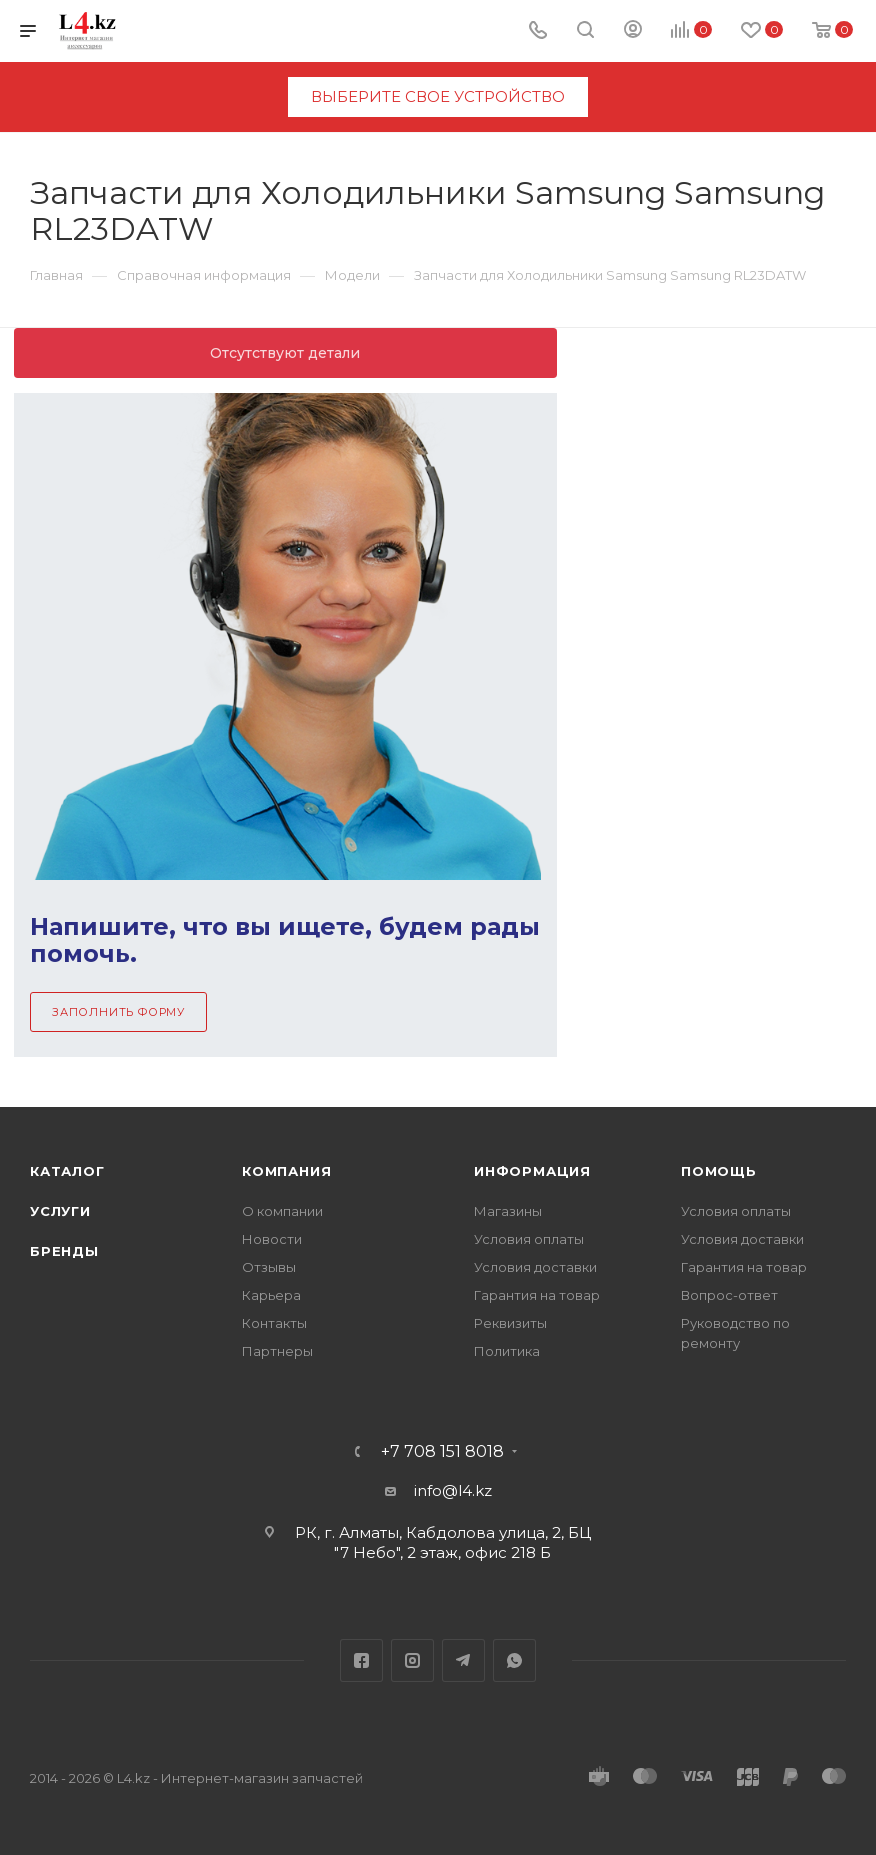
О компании (282, 1211)
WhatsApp (514, 1660)
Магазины (508, 1211)
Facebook (361, 1660)
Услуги (60, 1211)
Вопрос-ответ (729, 1295)
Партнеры (277, 1351)
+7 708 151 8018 (442, 1452)
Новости (272, 1239)
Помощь (719, 1171)
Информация (532, 1171)
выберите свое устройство (438, 96)
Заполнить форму (118, 1012)
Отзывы (269, 1267)
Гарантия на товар (537, 1295)
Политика (507, 1351)
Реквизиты (510, 1323)
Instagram (412, 1660)
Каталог (67, 1171)
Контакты (274, 1323)
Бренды (64, 1251)
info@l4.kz (453, 1490)
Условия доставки (535, 1267)
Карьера (271, 1295)
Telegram (463, 1660)
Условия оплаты (529, 1239)
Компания (286, 1171)
